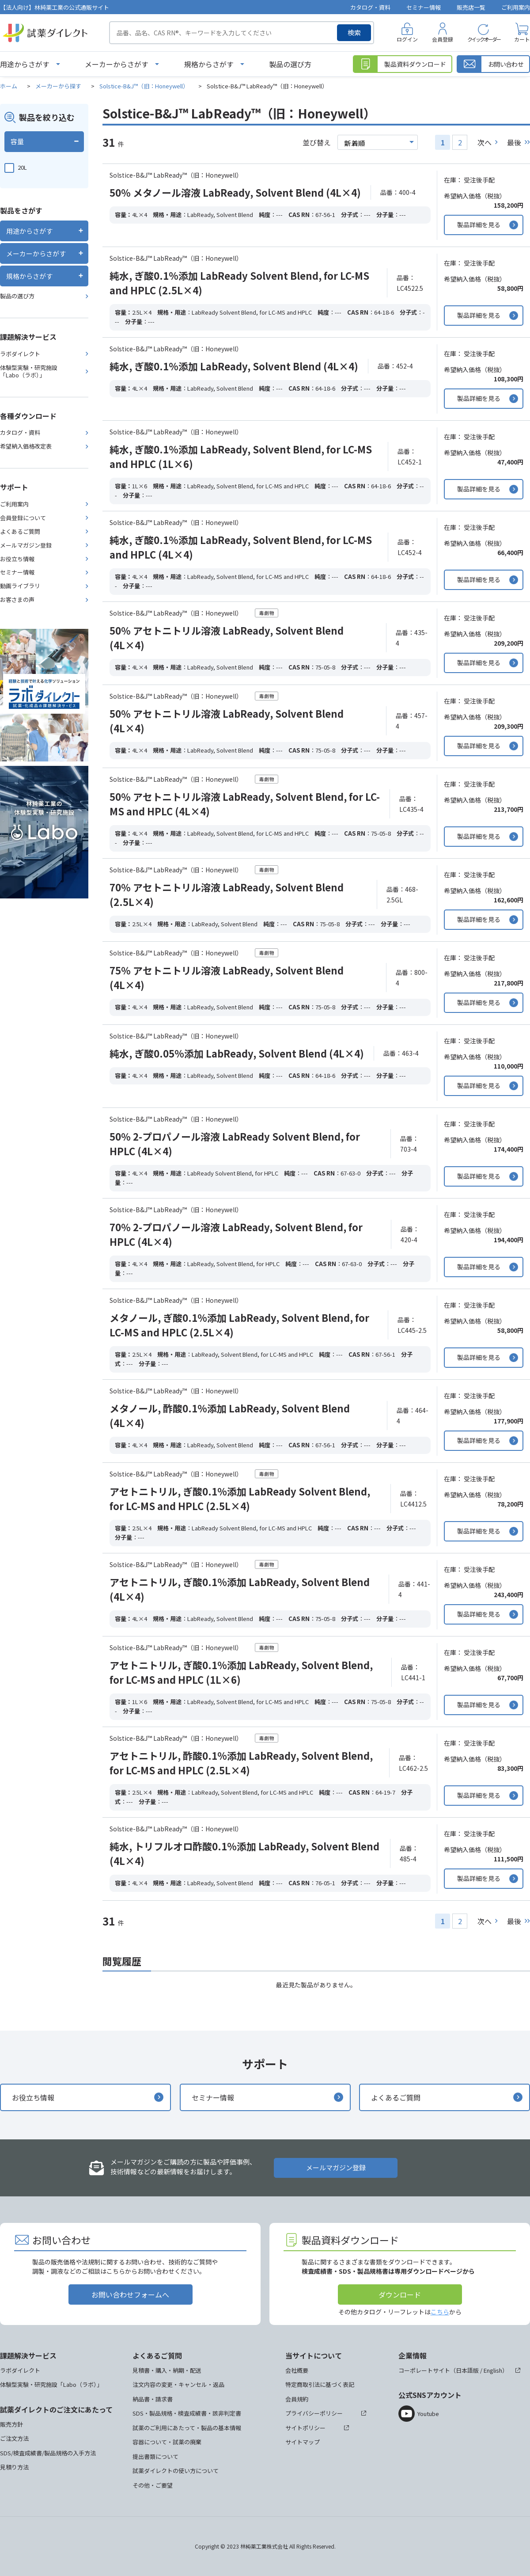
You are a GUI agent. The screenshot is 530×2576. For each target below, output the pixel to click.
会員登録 (442, 39)
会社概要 (296, 2370)
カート (522, 39)
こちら (440, 2311)
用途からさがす (24, 64)
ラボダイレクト (20, 354)
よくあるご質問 (20, 531)
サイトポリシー (305, 2428)
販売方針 (11, 2424)
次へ (484, 142)
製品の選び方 (290, 64)
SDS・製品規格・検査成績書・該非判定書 (186, 2413)
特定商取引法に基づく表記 (319, 2384)
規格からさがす (209, 64)
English (493, 2370)
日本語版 (467, 2370)
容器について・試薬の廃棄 (166, 2442)
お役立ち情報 (17, 559)
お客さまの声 (17, 599)
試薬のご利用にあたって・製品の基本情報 (186, 2428)
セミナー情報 (423, 7)
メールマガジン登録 (26, 545)
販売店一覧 (471, 7)
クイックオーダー (483, 39)
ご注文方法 (14, 2438)
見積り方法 (14, 2467)
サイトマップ (302, 2442)
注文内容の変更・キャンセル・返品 (178, 2384)
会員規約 (296, 2399)
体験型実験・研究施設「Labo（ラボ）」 (28, 371)
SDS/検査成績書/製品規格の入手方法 (48, 2453)
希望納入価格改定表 (26, 446)
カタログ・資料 (370, 7)
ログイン (407, 39)
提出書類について (155, 2456)
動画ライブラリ (20, 586)
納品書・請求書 (152, 2399)
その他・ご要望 (152, 2485)
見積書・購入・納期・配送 (166, 2370)
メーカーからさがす (116, 64)
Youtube (428, 2413)
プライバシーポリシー (314, 2413)
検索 (354, 32)
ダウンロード (400, 2294)
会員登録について (23, 518)
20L (22, 167)
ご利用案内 (515, 7)
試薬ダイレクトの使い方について (175, 2470)
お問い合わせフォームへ (130, 2294)
